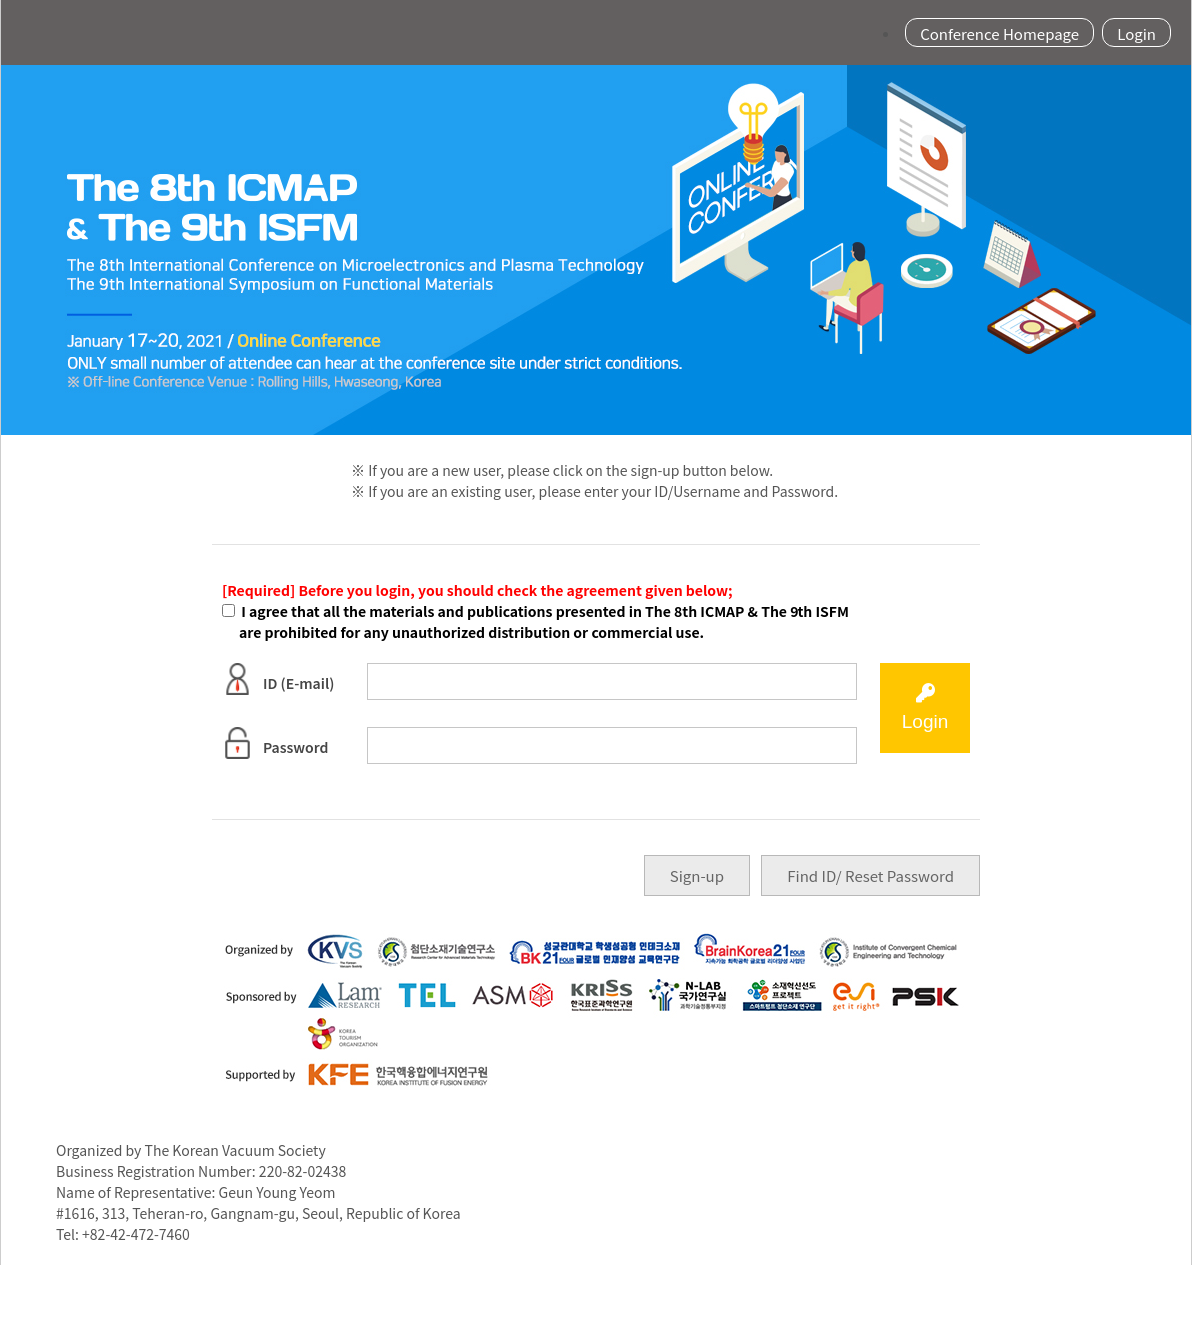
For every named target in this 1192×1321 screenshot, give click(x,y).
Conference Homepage (999, 32)
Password (275, 743)
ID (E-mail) (278, 679)
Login (1136, 32)
